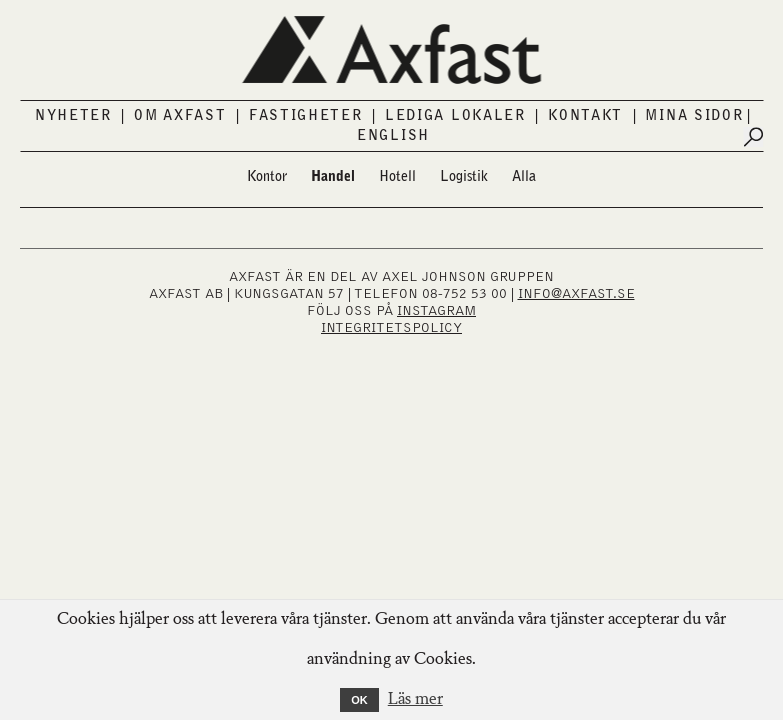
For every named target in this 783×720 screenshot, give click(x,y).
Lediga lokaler (455, 116)
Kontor (267, 177)
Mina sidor (694, 116)
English (393, 136)
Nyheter (73, 116)
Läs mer (415, 700)
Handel (333, 177)
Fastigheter (306, 116)
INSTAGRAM (436, 311)
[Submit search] (753, 137)
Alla (524, 177)
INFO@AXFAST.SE (576, 294)
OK (359, 700)
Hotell (397, 177)
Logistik (464, 177)
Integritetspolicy (391, 328)
